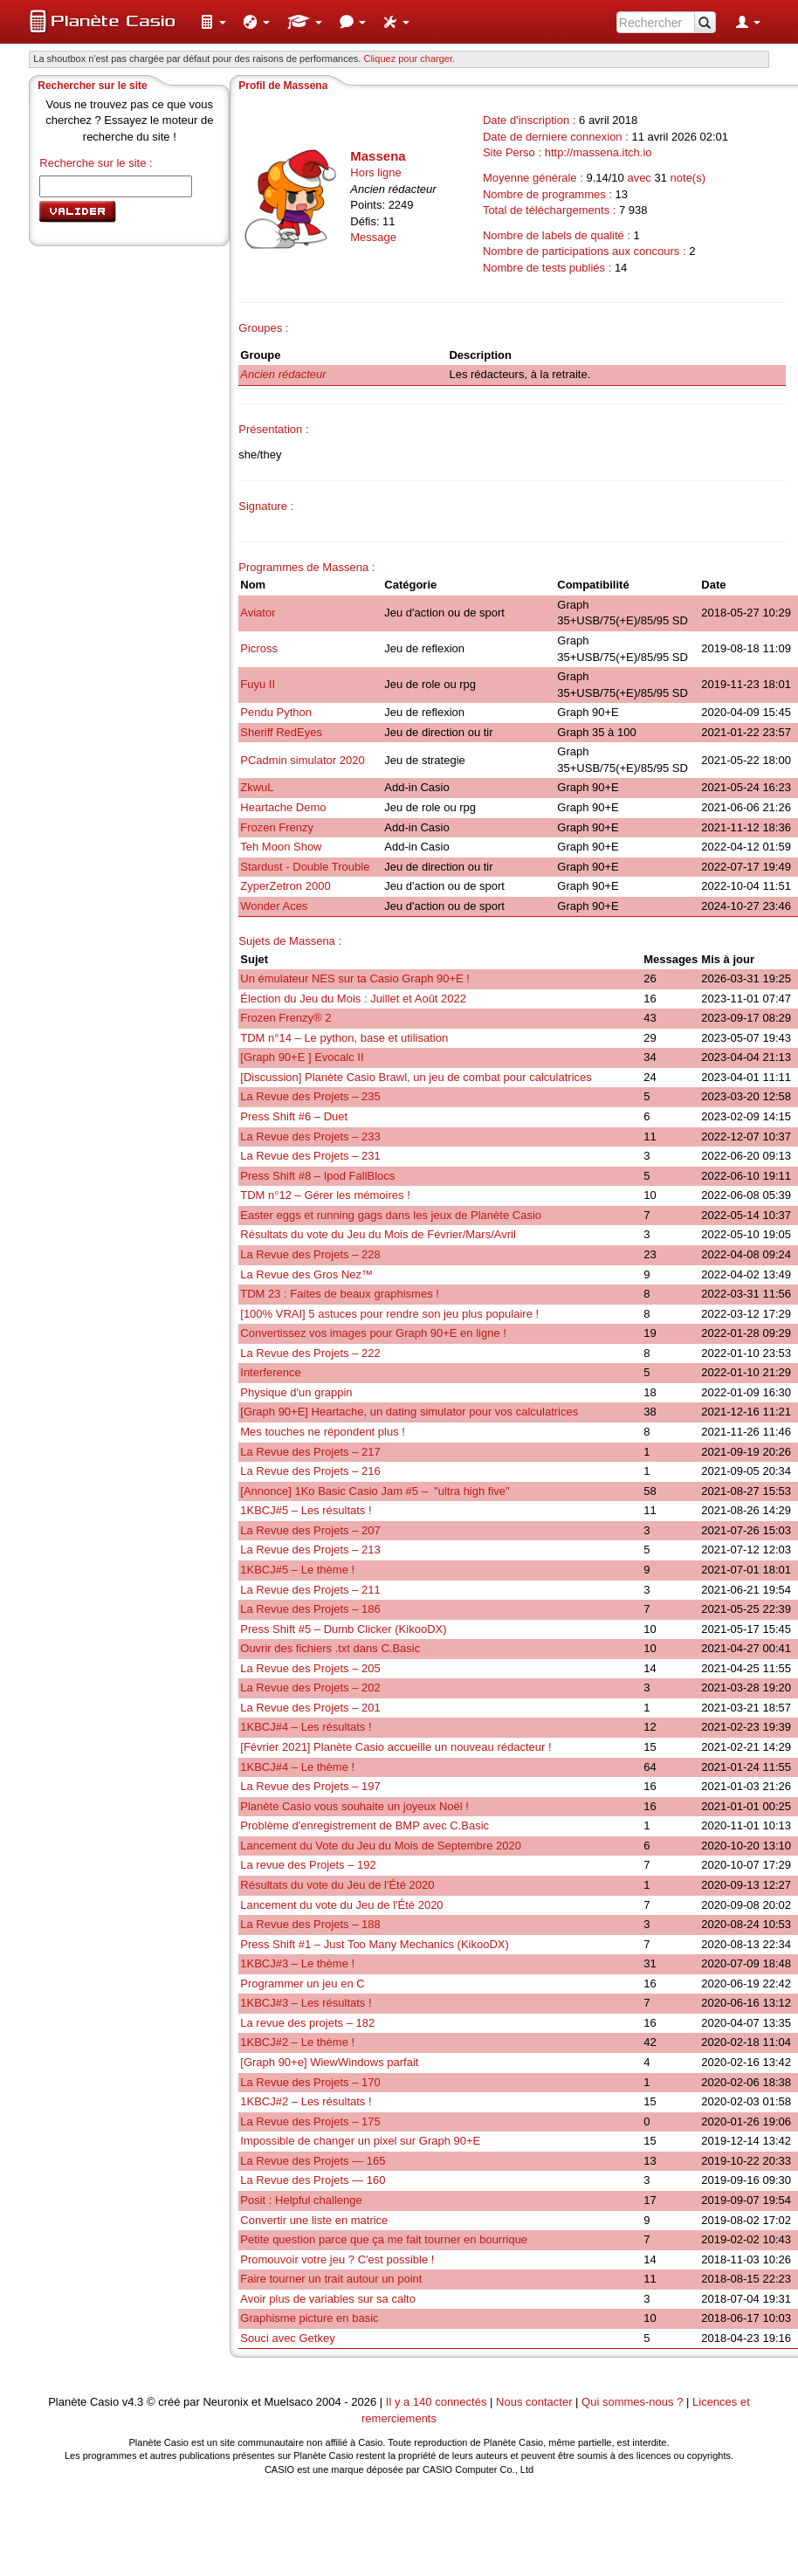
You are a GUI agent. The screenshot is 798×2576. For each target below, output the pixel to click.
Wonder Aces (273, 906)
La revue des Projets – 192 (307, 1864)
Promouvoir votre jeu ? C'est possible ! (337, 2259)
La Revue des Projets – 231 (310, 1155)
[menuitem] (213, 22)
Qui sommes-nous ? (632, 2401)
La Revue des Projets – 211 (310, 1589)
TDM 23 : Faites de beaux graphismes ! (339, 1293)
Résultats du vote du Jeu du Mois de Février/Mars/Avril (378, 1234)
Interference (270, 1372)
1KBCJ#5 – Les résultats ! (305, 1510)
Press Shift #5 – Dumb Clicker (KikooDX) (343, 1629)
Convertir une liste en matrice (314, 2220)
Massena (377, 155)
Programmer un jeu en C (302, 1983)
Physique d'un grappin (296, 1392)
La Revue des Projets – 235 (310, 1096)
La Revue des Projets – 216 (310, 1470)
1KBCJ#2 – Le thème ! (297, 2042)
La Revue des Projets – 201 (310, 1707)
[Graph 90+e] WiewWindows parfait (329, 2062)
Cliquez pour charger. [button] (409, 58)
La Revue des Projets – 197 (310, 1786)
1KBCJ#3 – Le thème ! (297, 1963)
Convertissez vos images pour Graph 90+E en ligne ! (373, 1333)
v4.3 (133, 2401)
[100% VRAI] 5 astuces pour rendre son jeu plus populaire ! (389, 1313)
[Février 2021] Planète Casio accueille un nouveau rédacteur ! (395, 1746)
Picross (259, 648)
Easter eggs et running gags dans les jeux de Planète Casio (390, 1215)
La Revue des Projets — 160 (312, 2180)
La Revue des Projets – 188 (310, 1924)
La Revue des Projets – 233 (310, 1136)
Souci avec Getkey (287, 2338)
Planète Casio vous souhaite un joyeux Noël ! (354, 1806)
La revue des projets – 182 (307, 2022)
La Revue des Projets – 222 (310, 1353)
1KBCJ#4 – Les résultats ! (305, 1726)
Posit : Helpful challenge (300, 2200)
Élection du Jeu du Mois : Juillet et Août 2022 (353, 998)
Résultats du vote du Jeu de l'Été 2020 (337, 1884)
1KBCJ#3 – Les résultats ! (305, 2002)
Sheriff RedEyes (281, 732)
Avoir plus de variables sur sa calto (328, 2298)
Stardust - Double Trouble (304, 866)
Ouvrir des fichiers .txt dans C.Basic (330, 1648)
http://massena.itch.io (598, 152)
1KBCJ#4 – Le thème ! (297, 1767)
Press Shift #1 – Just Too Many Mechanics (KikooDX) (374, 1944)
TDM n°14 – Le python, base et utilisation (344, 1037)
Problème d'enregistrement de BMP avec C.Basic (364, 1825)
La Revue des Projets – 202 (310, 1687)
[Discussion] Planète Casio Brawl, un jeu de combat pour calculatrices (415, 1077)
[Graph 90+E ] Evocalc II (301, 1057)
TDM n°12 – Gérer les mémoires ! (324, 1195)
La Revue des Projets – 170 (310, 2082)
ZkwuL (256, 787)
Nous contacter (534, 2401)
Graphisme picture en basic (309, 2318)
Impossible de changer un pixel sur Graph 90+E (360, 2140)
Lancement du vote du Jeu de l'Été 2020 (341, 1904)
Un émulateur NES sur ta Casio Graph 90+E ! (355, 978)
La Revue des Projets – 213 (310, 1549)
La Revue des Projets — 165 (312, 2160)
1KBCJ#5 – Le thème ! (297, 1569)
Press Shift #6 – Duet (293, 1116)
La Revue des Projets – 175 (310, 2121)
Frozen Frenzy (276, 827)
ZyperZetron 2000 (285, 885)
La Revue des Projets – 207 (310, 1530)
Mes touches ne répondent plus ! (322, 1431)
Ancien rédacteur (283, 374)
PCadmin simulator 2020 (302, 760)
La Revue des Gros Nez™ (306, 1274)
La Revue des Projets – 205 (310, 1668)
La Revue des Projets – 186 (310, 1608)
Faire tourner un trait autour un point (331, 2278)
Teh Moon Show (280, 846)
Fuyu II (257, 684)
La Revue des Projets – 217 (310, 1451)
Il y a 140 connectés (438, 2401)
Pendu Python (276, 712)
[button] (213, 22)
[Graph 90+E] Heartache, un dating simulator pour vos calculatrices (409, 1411)
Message (373, 237)
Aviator (257, 612)
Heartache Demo (283, 807)
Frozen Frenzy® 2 (285, 1017)
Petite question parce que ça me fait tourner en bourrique (383, 2239)
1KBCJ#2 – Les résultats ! (305, 2101)
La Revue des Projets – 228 (310, 1254)
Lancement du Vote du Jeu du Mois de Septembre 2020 (380, 1845)
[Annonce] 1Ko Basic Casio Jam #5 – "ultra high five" (374, 1491)
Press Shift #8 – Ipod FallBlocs (317, 1175)
